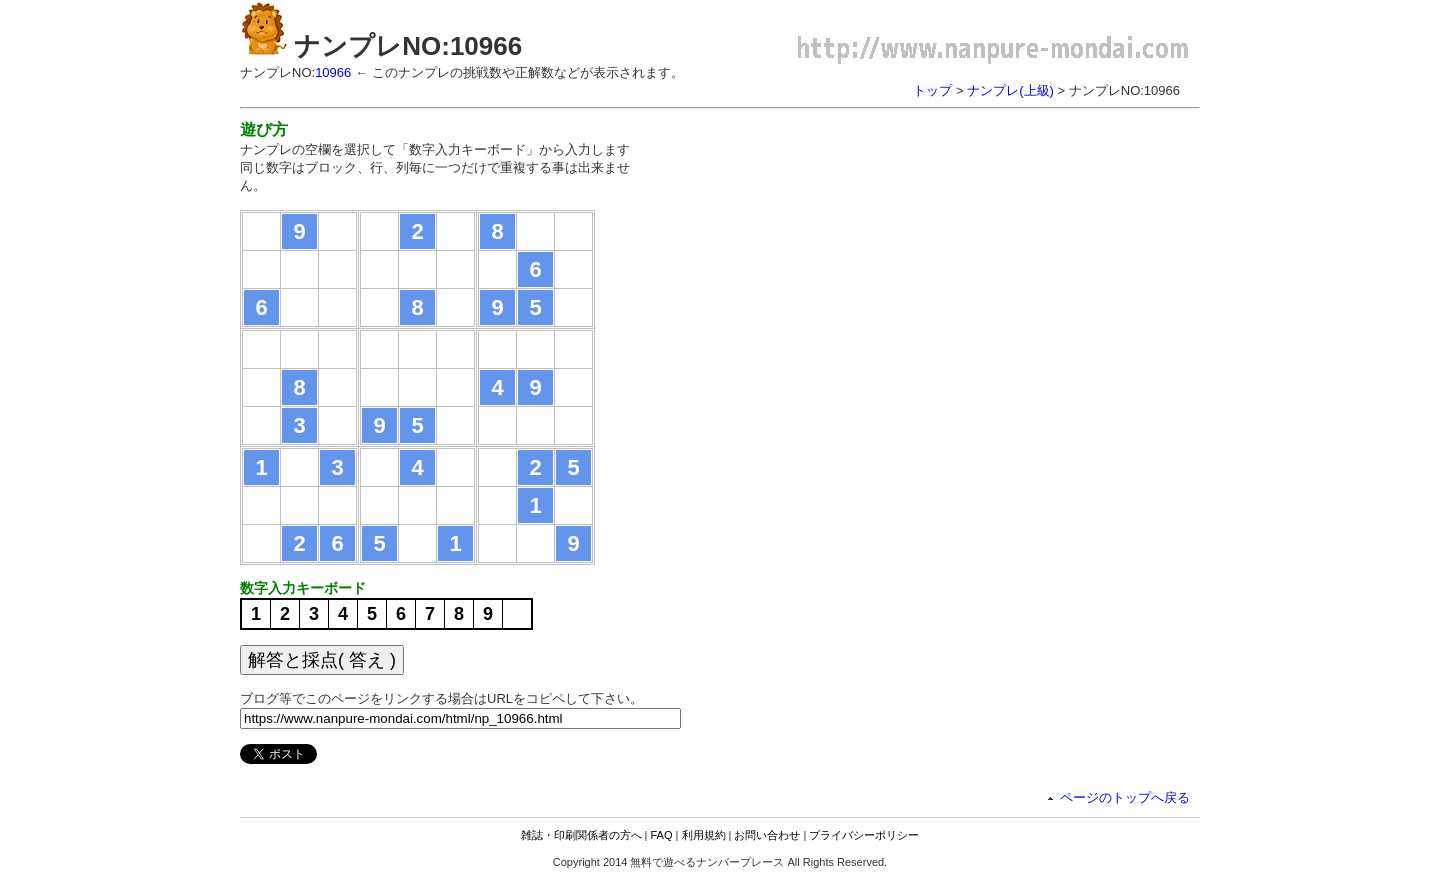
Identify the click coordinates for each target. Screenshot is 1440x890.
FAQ (662, 835)
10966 (333, 72)
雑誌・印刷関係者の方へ (581, 835)
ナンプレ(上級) (1010, 90)
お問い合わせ (767, 835)
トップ (932, 90)
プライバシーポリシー (864, 835)
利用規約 (704, 835)
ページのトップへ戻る (1125, 797)
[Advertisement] (828, 260)
